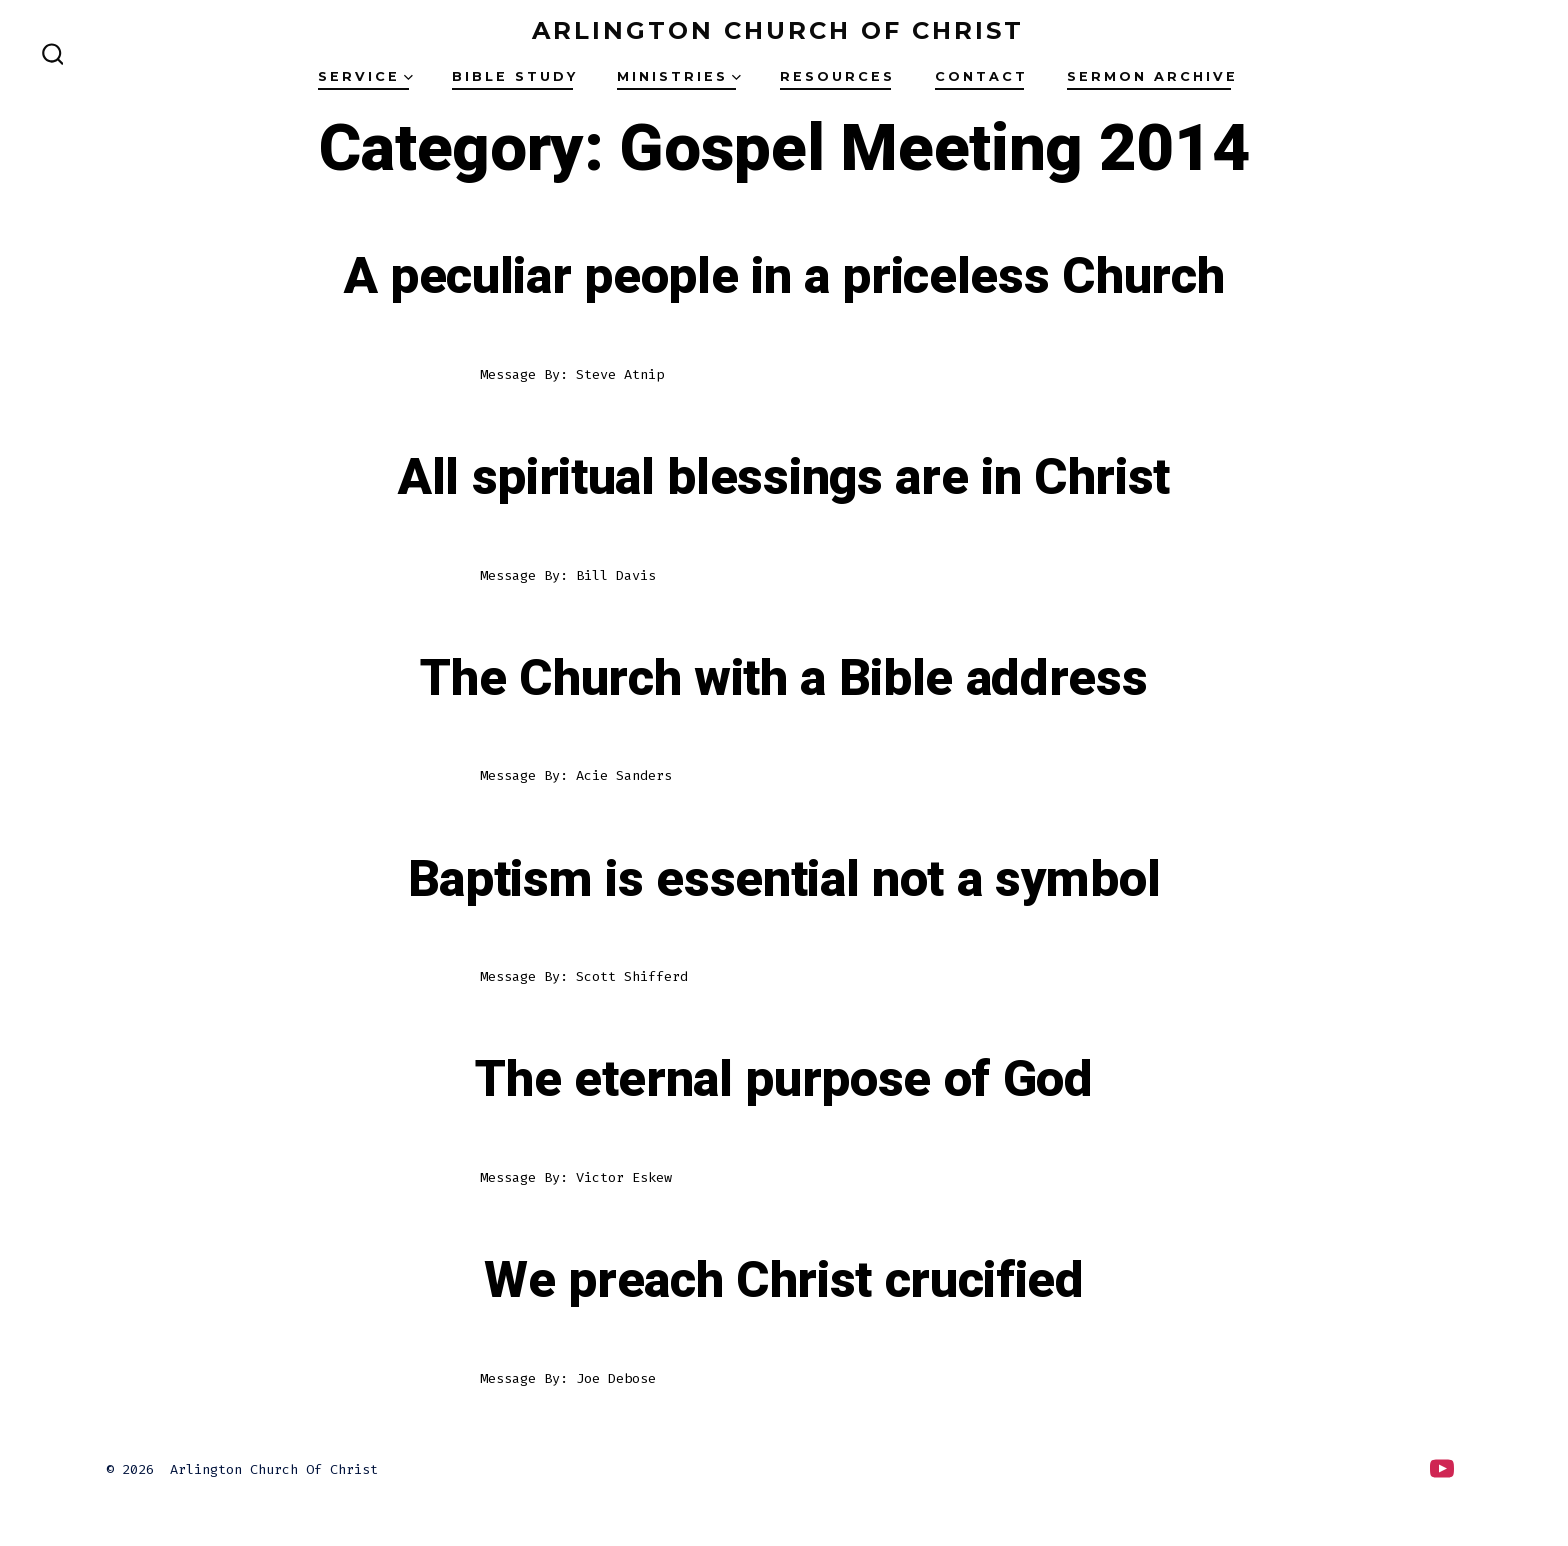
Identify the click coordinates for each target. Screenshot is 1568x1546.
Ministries (679, 76)
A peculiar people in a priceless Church (784, 277)
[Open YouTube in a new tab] (1442, 1468)
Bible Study (515, 76)
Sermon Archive (1152, 76)
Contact (981, 76)
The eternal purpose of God (784, 1080)
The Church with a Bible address (783, 679)
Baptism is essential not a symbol (784, 880)
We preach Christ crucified (784, 1281)
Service (365, 76)
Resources (837, 76)
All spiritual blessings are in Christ (784, 478)
